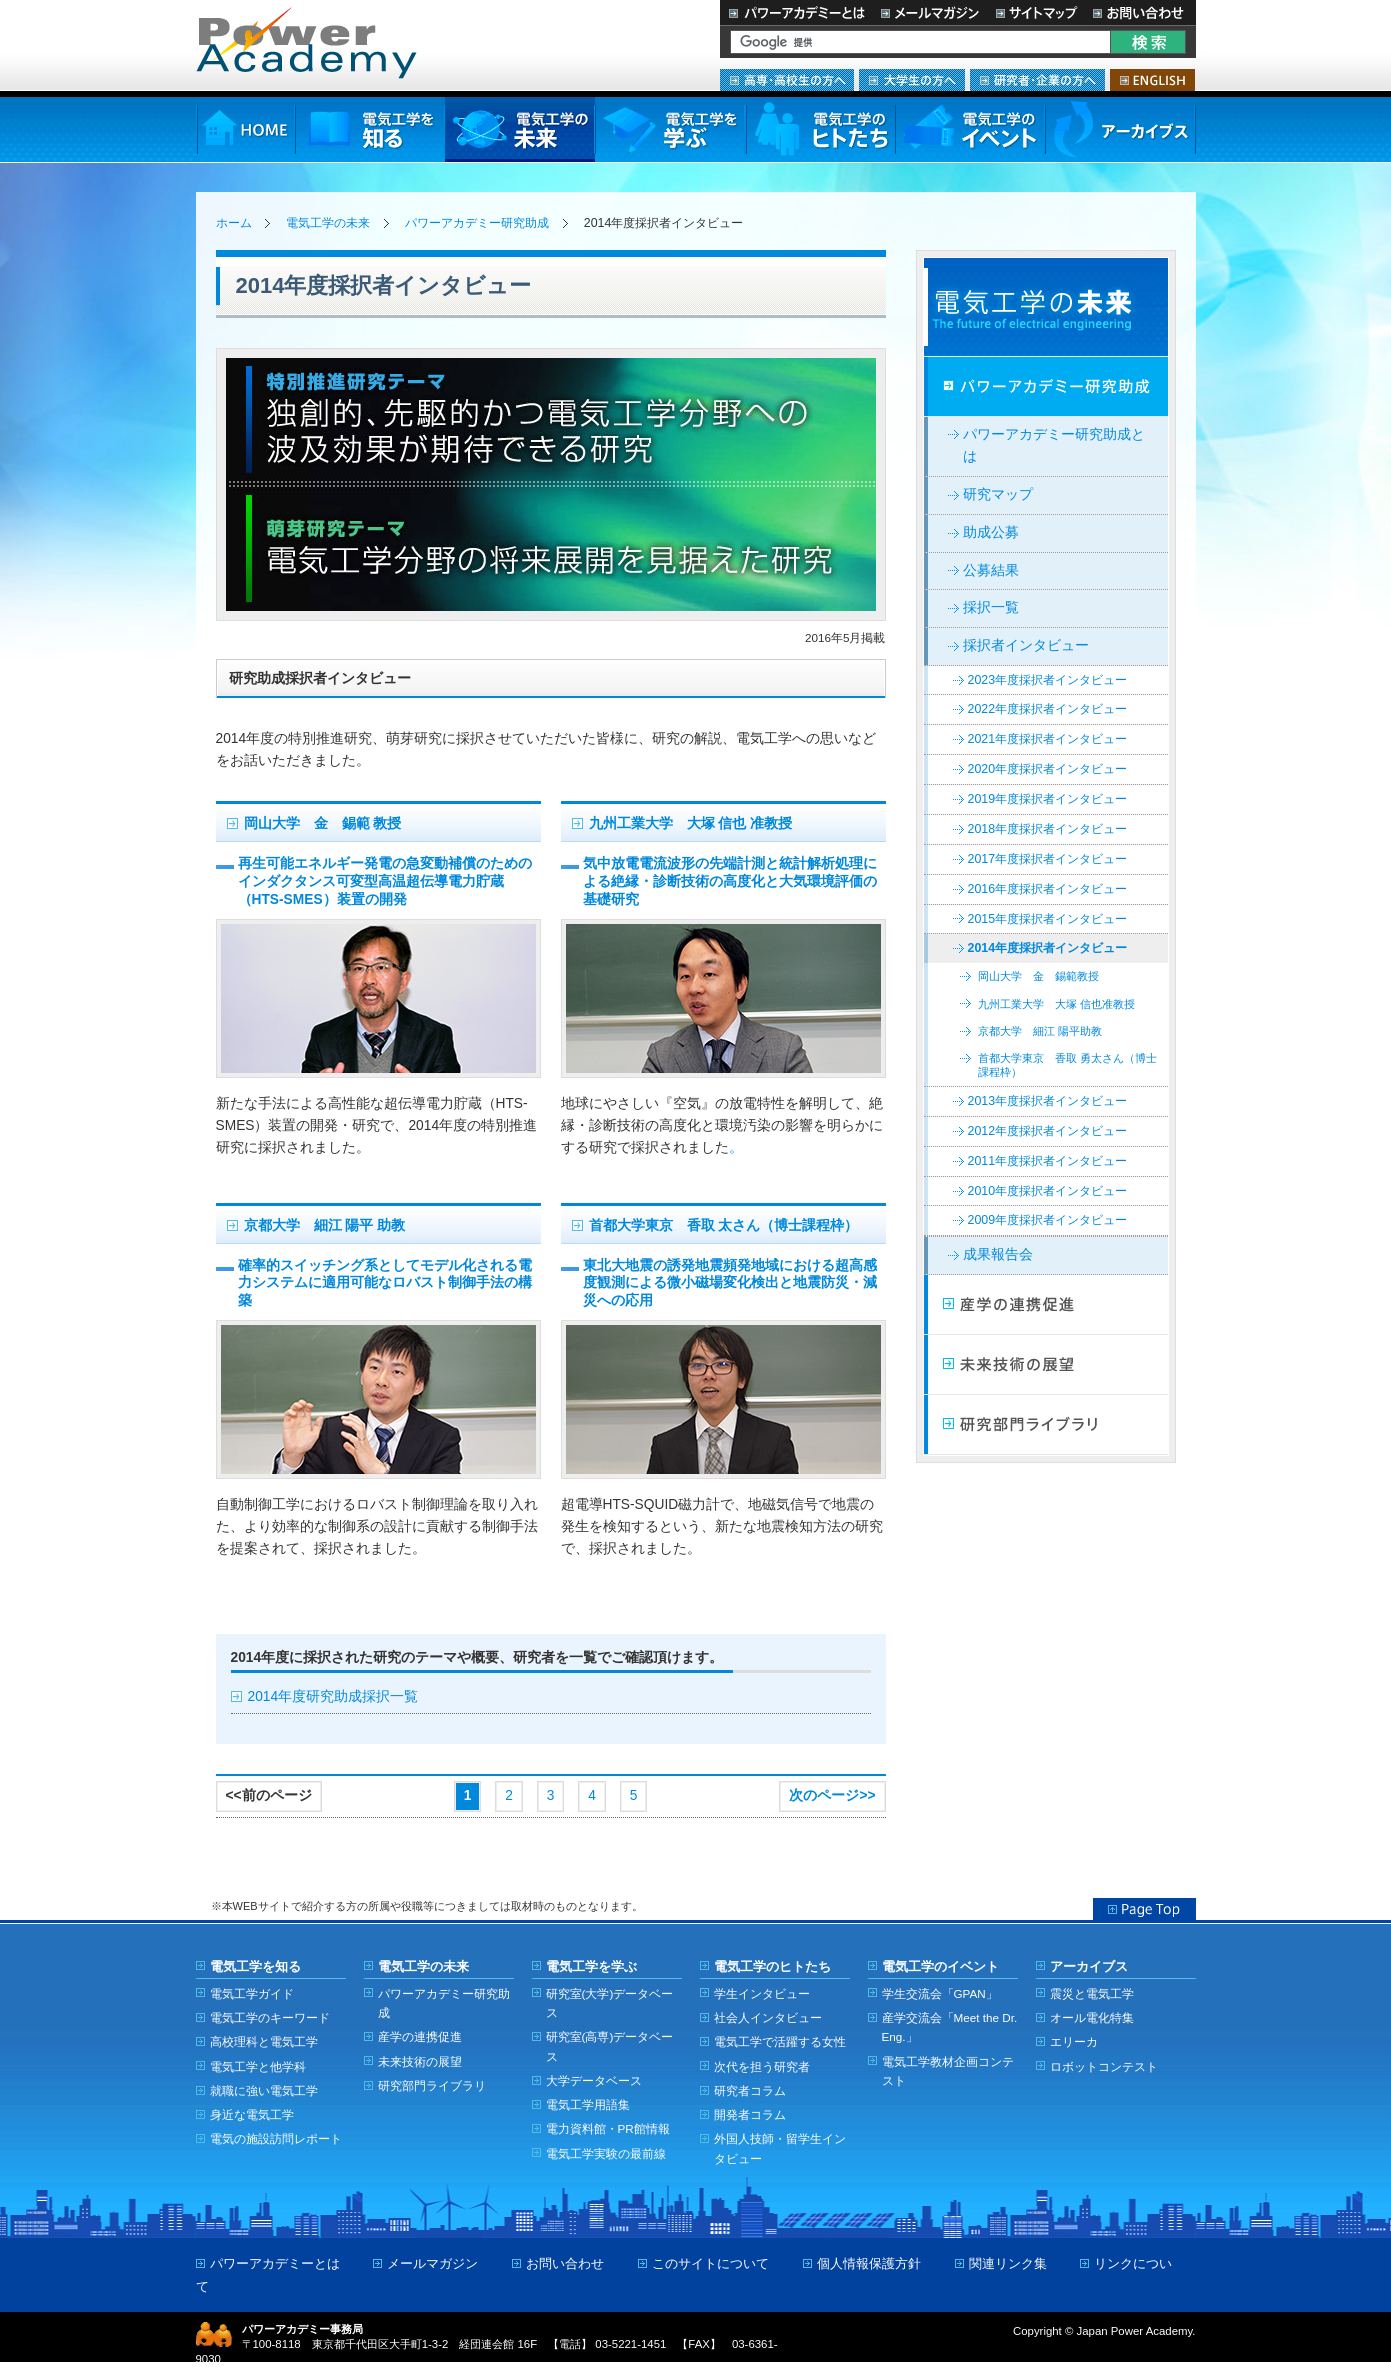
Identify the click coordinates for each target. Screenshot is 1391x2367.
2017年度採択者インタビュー (1048, 859)
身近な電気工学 (252, 2114)
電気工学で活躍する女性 (780, 2041)
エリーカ (1074, 2041)
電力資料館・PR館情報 (608, 2128)
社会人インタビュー (768, 2017)
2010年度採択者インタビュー (1048, 1191)
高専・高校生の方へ (787, 80)
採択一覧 (991, 607)
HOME (245, 129)
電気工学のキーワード (270, 2017)
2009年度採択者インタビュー (1048, 1220)
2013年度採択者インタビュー (1048, 1101)
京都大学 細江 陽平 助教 (325, 1225)
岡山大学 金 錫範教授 (1038, 976)
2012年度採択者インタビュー (1048, 1131)
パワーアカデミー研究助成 (477, 223)
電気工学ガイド (252, 1993)
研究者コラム (750, 2090)
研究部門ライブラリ (1046, 1425)
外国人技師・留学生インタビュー (780, 2148)
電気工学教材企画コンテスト (948, 2071)
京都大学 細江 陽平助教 (1040, 1031)
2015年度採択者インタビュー (1048, 919)
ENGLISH (1152, 80)
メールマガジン (930, 12)
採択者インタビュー (1026, 645)
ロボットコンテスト (1104, 2066)
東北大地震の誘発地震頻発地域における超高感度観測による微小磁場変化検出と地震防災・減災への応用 (730, 1283)
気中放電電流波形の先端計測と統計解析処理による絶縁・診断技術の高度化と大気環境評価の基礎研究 (730, 881)
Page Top (1144, 1909)
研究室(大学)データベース (610, 2003)
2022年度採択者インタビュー (1048, 709)
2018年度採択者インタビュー (1048, 829)
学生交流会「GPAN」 (940, 1993)
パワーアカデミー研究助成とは (1054, 446)
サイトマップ (1036, 12)
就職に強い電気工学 (264, 2090)
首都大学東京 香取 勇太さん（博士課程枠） (1067, 1064)
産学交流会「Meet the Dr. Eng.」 (950, 2027)
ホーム (234, 223)
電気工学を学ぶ (670, 129)
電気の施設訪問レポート (276, 2138)
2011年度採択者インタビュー (1048, 1161)
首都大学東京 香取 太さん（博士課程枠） (724, 1225)
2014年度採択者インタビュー (1048, 948)
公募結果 (991, 570)
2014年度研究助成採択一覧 (333, 1696)
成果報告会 (998, 1254)
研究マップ (998, 494)
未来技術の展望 (1046, 1365)
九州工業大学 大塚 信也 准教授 (691, 823)
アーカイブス (1120, 129)
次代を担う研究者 (762, 2066)
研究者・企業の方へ (1037, 80)
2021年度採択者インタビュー (1048, 739)
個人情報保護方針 (869, 2263)
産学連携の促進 (1046, 1305)
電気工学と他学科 (258, 2066)
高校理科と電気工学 (264, 2041)
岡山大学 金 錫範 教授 (323, 823)
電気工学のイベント (970, 129)
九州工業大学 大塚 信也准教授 (1056, 1004)
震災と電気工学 (1092, 1993)
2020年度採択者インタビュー (1048, 769)
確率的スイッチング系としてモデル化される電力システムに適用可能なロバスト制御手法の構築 (385, 1283)
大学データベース (594, 2080)
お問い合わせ (1140, 12)
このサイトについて (710, 2263)
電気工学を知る (370, 129)
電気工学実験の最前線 (606, 2153)
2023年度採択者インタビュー (1048, 680)
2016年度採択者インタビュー (1048, 889)
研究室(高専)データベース (610, 2046)
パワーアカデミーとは (796, 12)
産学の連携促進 (420, 2036)
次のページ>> (832, 1795)
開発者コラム (750, 2114)
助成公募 (991, 532)
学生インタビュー (762, 1993)
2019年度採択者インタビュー (1048, 799)
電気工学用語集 (588, 2104)
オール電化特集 (1092, 2017)
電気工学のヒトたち (820, 129)
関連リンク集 (1008, 2263)
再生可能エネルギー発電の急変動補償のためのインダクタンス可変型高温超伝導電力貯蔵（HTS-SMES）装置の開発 (385, 881)
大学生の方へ (912, 80)
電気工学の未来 (520, 129)
